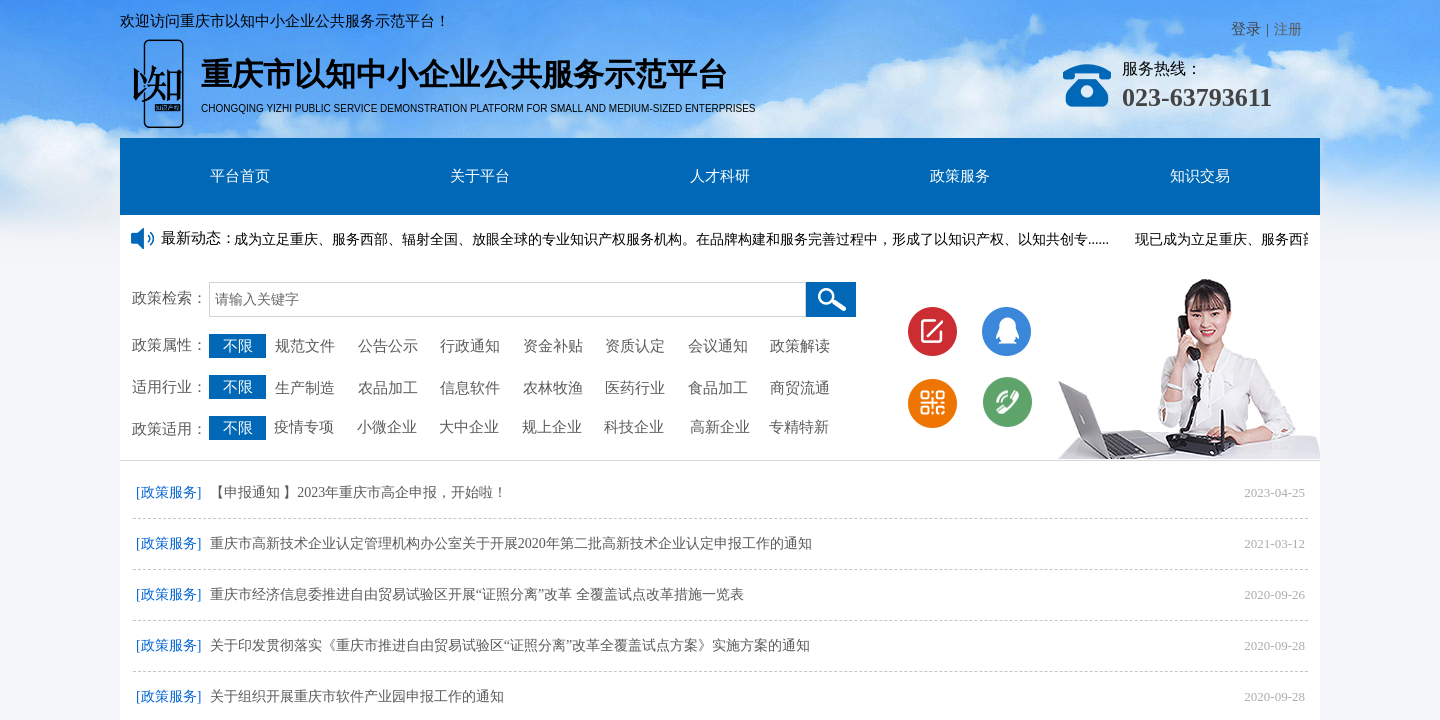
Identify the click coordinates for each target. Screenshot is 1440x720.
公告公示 (388, 346)
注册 (1288, 29)
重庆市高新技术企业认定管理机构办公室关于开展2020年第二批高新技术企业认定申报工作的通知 (511, 543)
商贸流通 (800, 388)
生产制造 (305, 388)
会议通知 (722, 346)
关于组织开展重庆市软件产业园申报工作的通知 (357, 696)
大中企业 (469, 427)
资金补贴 (553, 346)
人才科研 (720, 176)
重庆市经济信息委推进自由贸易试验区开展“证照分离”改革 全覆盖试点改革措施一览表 (477, 594)
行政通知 (472, 346)
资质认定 (635, 346)
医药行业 (635, 388)
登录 (1246, 29)
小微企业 (385, 427)
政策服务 (960, 176)
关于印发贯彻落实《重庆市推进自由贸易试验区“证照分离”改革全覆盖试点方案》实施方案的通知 (510, 645)
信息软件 (470, 388)
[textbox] (507, 299)
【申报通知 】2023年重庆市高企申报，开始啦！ (359, 492)
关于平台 (480, 176)
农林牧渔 (553, 388)
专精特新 (799, 427)
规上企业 (552, 427)
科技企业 (634, 427)
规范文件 (305, 346)
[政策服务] (168, 492)
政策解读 (800, 346)
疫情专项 (306, 427)
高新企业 (720, 427)
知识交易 (1200, 176)
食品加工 (718, 388)
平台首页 (240, 176)
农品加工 (388, 388)
